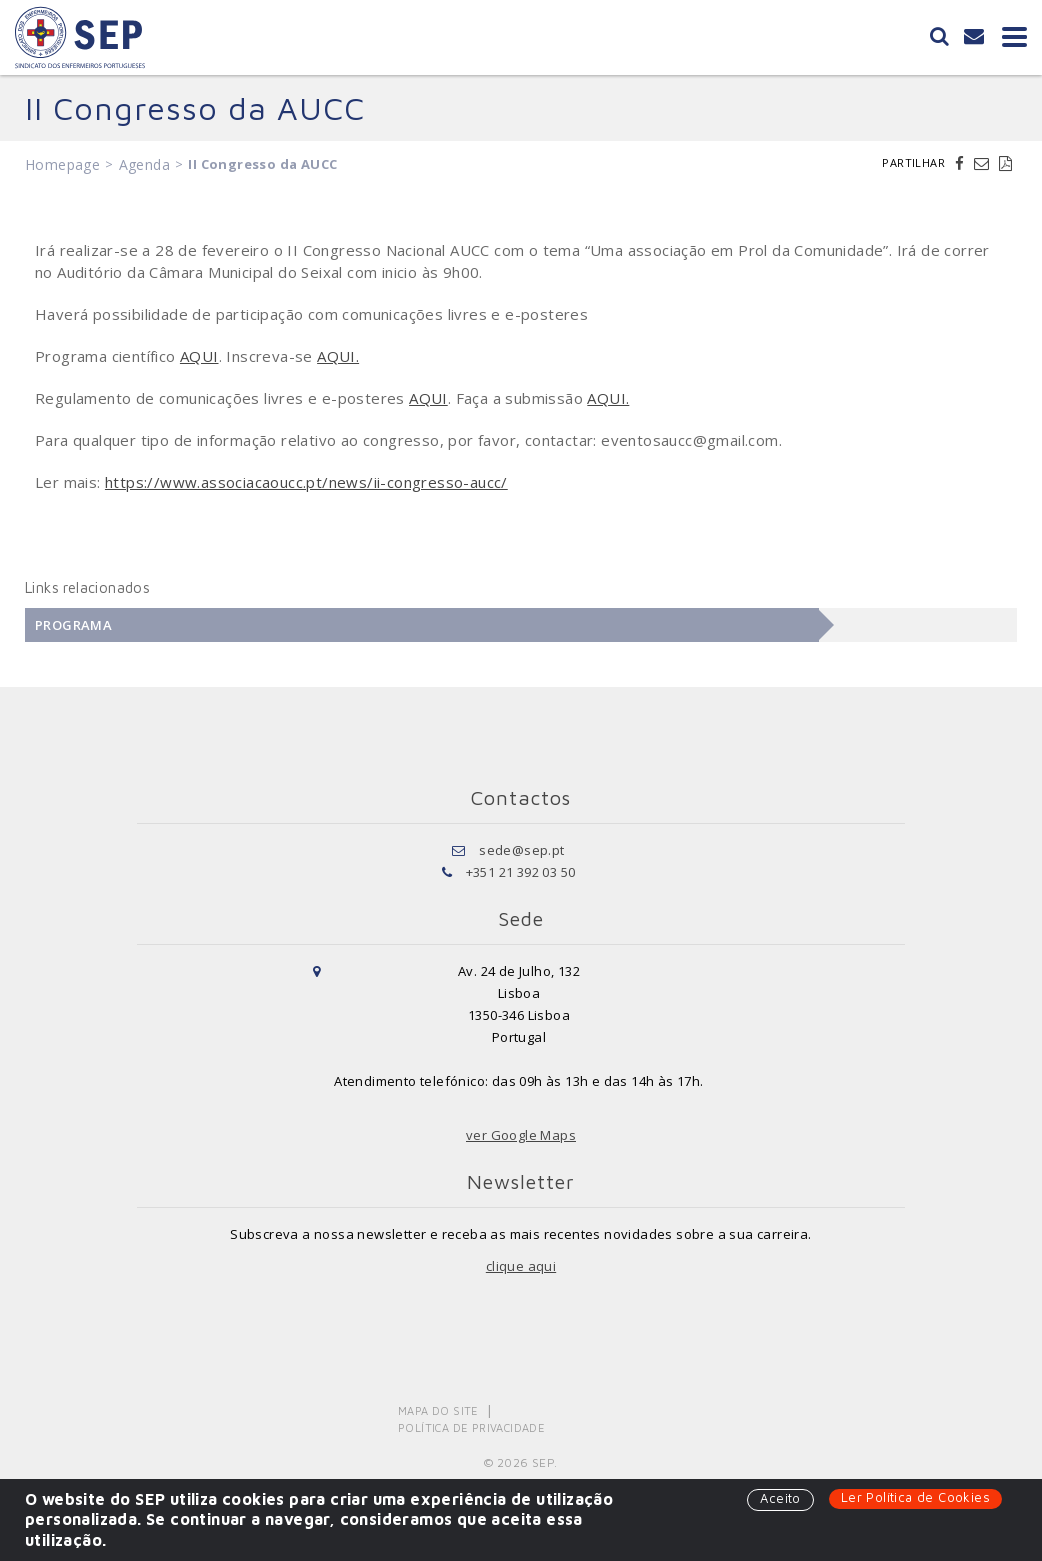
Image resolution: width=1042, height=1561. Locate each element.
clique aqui (521, 1266)
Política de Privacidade (471, 1427)
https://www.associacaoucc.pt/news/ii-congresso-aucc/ (306, 482)
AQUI (199, 356)
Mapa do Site (438, 1410)
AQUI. (338, 356)
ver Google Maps (521, 1135)
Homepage (62, 164)
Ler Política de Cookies (915, 1497)
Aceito (780, 1498)
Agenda (144, 164)
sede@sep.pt (521, 850)
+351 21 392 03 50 (521, 872)
